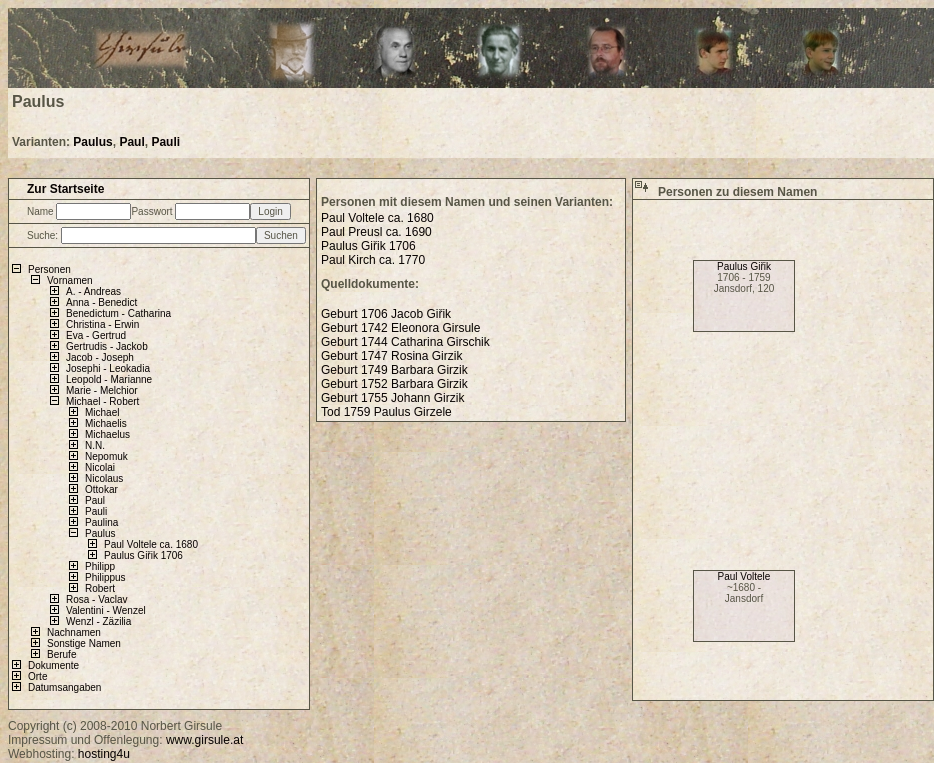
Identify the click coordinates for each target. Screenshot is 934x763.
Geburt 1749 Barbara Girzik (394, 370)
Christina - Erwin (102, 324)
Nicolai (100, 467)
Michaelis (106, 423)
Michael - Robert (102, 401)
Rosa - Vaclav (97, 599)
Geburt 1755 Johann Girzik (392, 398)
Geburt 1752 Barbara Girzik (394, 384)
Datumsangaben (64, 687)
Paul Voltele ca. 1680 (151, 544)
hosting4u (104, 754)
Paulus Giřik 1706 (143, 555)
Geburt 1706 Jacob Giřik (386, 314)
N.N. (95, 445)
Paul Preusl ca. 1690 (376, 232)
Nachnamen (74, 632)
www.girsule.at (204, 740)
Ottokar (101, 489)
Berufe (61, 654)
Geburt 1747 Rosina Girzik (391, 356)
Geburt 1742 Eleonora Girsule (400, 328)
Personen (49, 269)
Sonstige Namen (84, 643)
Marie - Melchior (102, 390)
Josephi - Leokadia (108, 368)
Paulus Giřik (744, 266)
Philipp (100, 566)
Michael (102, 412)
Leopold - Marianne (109, 379)
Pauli (165, 142)
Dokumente (53, 665)
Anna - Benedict (101, 302)
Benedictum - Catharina (118, 313)
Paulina (101, 522)
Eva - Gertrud (96, 335)
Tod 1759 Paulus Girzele (386, 412)
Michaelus (107, 434)
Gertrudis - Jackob (107, 346)
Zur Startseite (65, 189)
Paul (131, 142)
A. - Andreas (93, 291)
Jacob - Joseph (100, 357)
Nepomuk (106, 456)
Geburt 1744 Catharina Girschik (405, 342)
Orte (37, 676)
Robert (100, 588)
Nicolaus (104, 478)
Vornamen (70, 280)
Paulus (92, 142)
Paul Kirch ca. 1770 (373, 260)
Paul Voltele (744, 576)
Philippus (105, 577)
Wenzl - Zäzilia (98, 621)
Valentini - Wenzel (106, 610)
